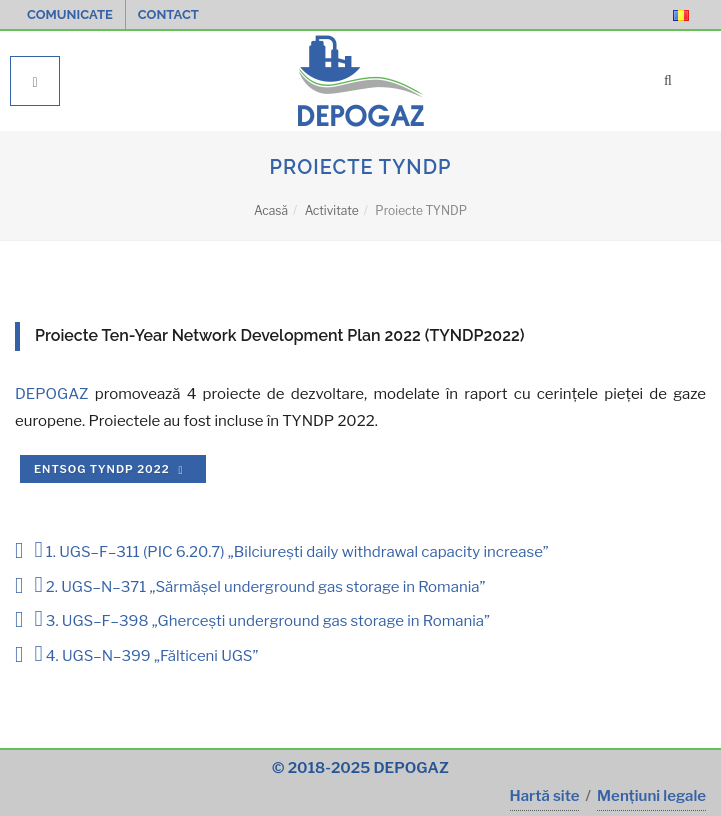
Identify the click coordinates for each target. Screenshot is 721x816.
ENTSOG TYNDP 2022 (111, 469)
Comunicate (70, 14)
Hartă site (545, 796)
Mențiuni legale (651, 796)
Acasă (271, 210)
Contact (168, 14)
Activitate (332, 210)
